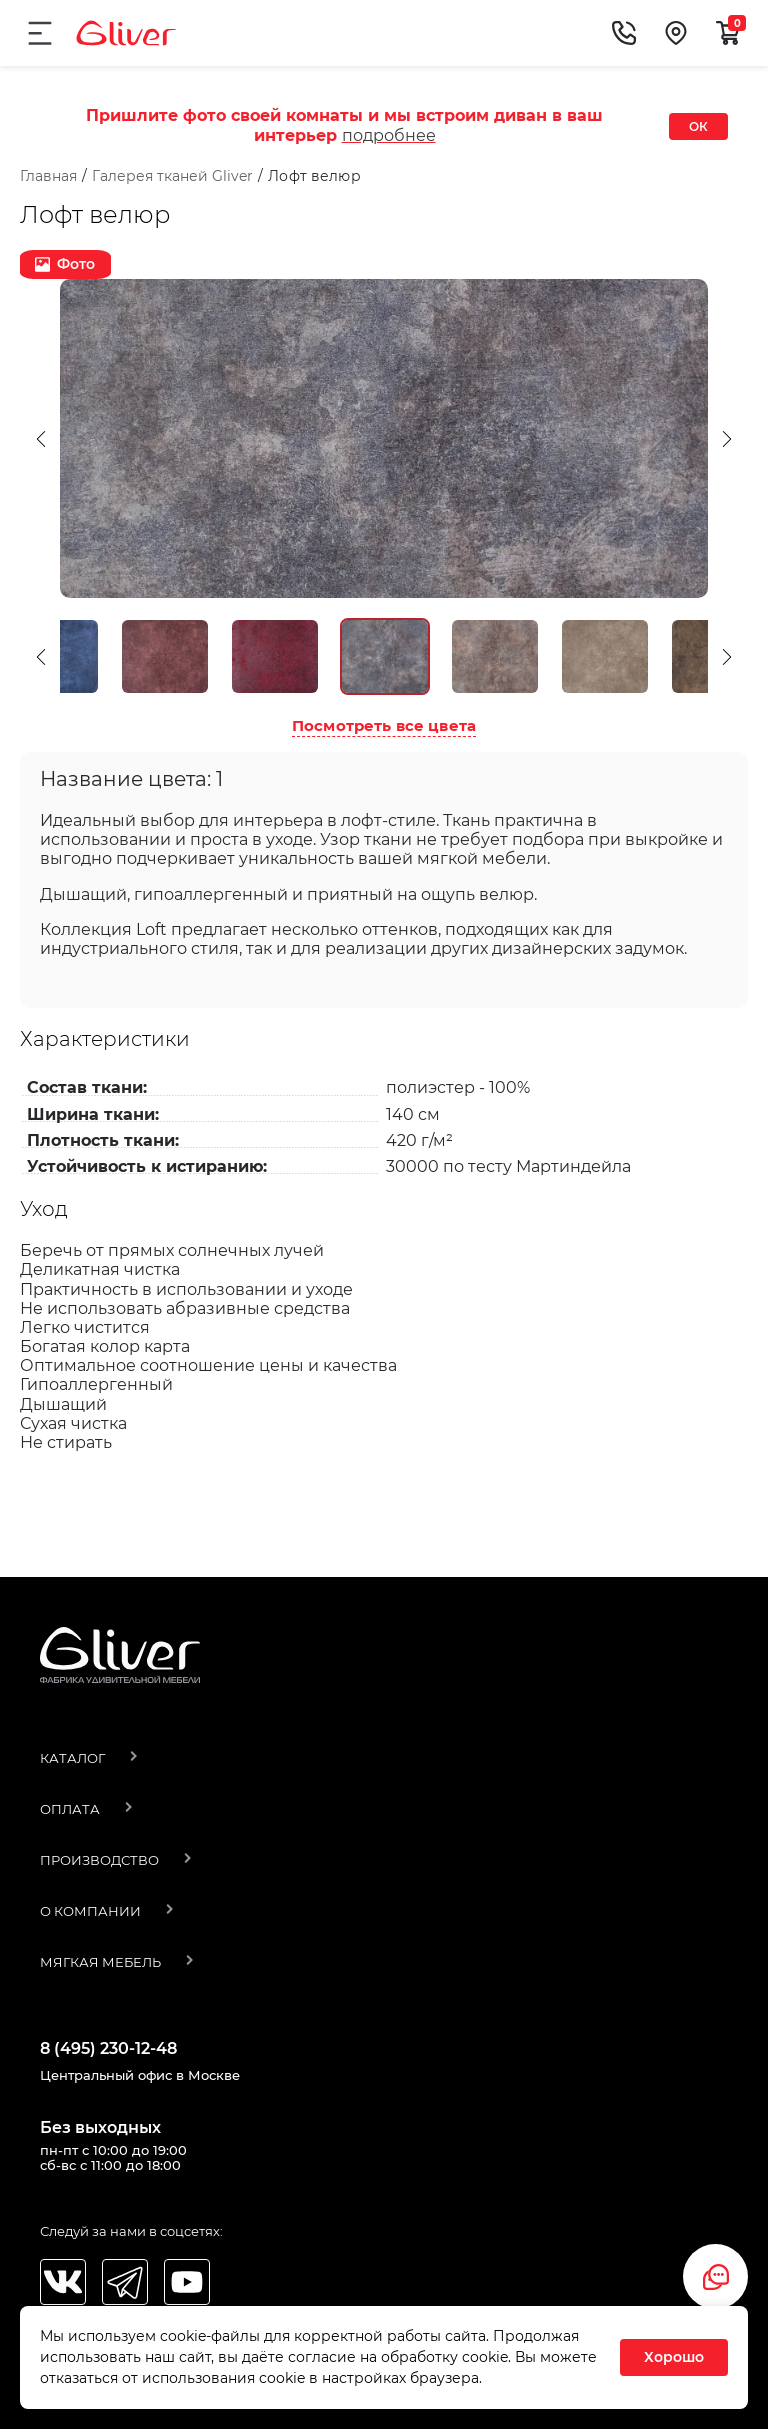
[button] (41, 483)
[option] (384, 483)
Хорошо (674, 2357)
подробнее (389, 135)
